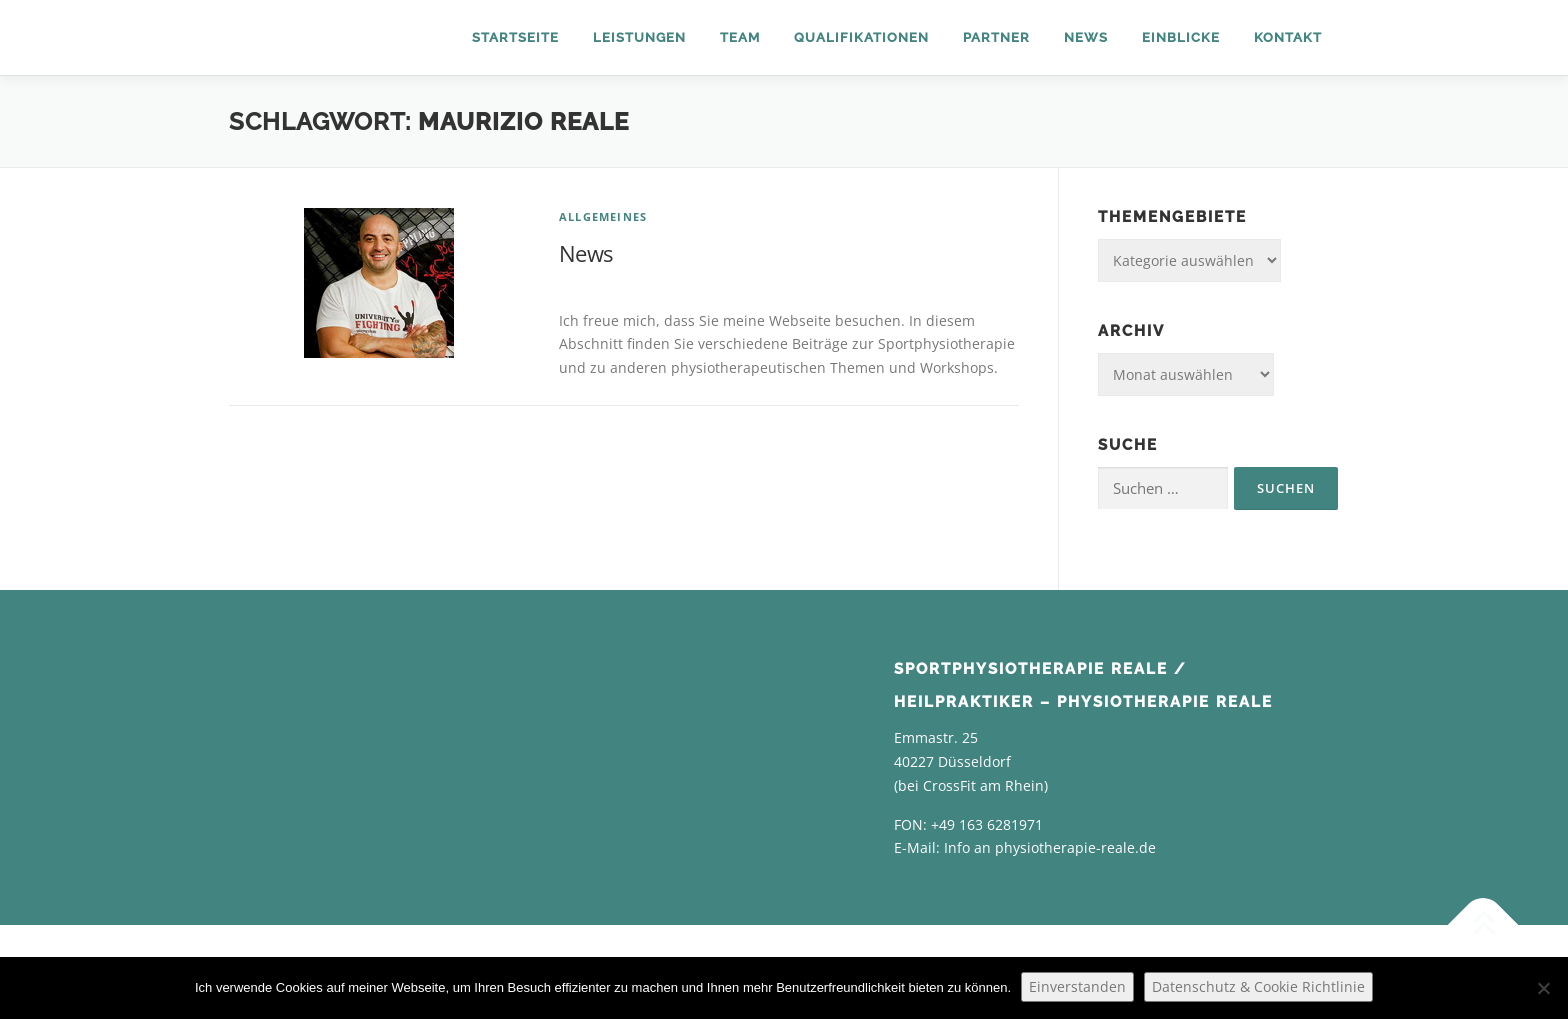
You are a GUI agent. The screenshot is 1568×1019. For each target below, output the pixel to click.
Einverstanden (1077, 986)
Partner (996, 37)
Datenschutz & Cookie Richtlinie (1258, 986)
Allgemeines (603, 216)
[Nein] (1543, 988)
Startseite (515, 37)
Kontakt (1288, 37)
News (1086, 37)
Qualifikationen (861, 37)
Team (740, 37)
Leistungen (639, 37)
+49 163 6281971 (987, 824)
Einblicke (1181, 37)
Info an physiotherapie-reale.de (1050, 847)
